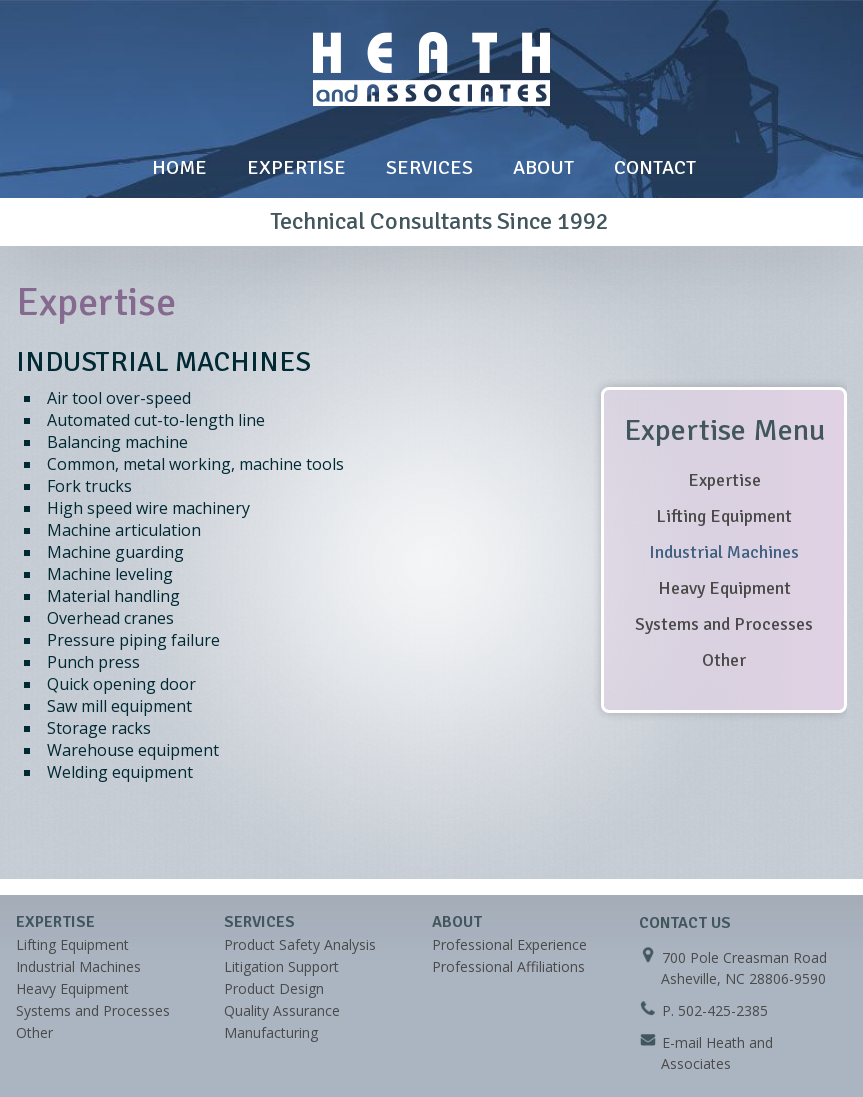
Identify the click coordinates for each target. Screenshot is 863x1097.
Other (724, 660)
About (543, 167)
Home (179, 167)
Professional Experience (509, 944)
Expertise (296, 167)
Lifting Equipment (724, 516)
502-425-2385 (723, 1010)
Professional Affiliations (508, 966)
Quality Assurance (282, 1010)
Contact (655, 167)
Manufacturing (271, 1032)
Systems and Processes (724, 624)
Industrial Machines (724, 552)
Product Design (274, 988)
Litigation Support (281, 966)
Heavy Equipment (724, 588)
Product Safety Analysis (300, 944)
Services (429, 167)
